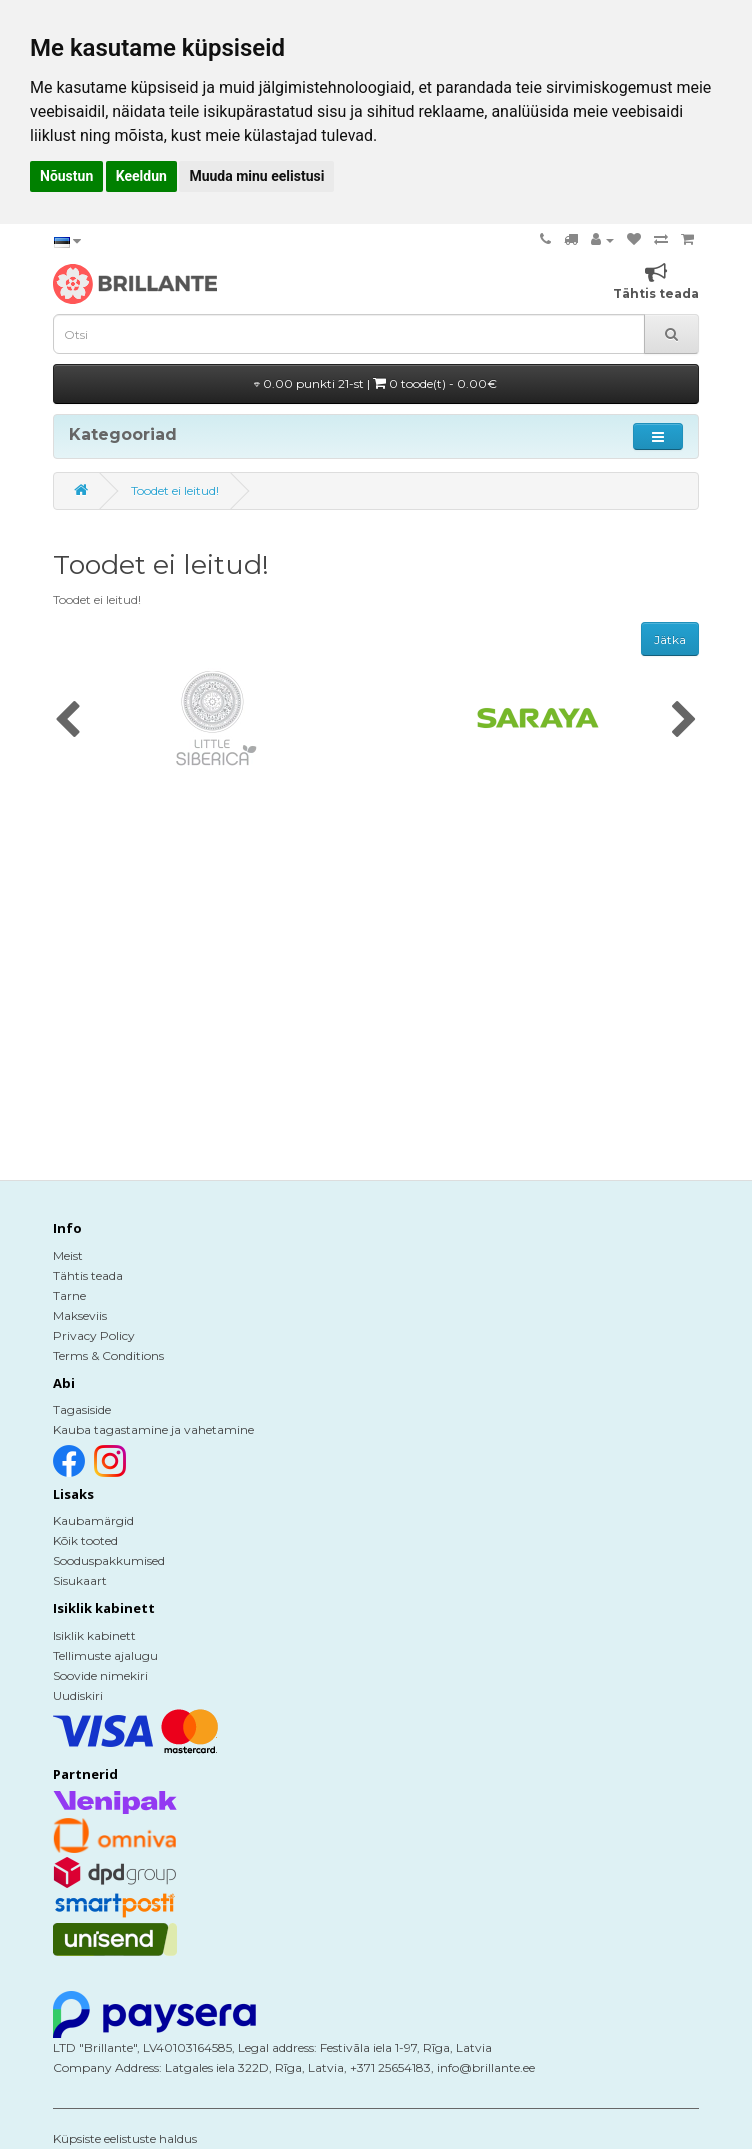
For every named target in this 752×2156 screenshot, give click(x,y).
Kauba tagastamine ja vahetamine (153, 1429)
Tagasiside (82, 1409)
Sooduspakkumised (109, 1560)
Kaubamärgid (93, 1520)
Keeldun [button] (141, 176)
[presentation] (67, 721)
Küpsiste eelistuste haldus (125, 2138)
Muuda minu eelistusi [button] (256, 176)
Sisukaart (80, 1580)
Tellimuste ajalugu (105, 1655)
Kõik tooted (85, 1540)
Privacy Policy (94, 1335)
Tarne (69, 1295)
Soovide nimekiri (100, 1675)
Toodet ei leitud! (175, 490)
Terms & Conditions (108, 1355)
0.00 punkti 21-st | (375, 383)
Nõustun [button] (66, 176)
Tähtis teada (88, 1275)
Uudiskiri (78, 1695)
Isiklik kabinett (94, 1635)
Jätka (670, 639)
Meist (68, 1255)
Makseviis (80, 1315)
